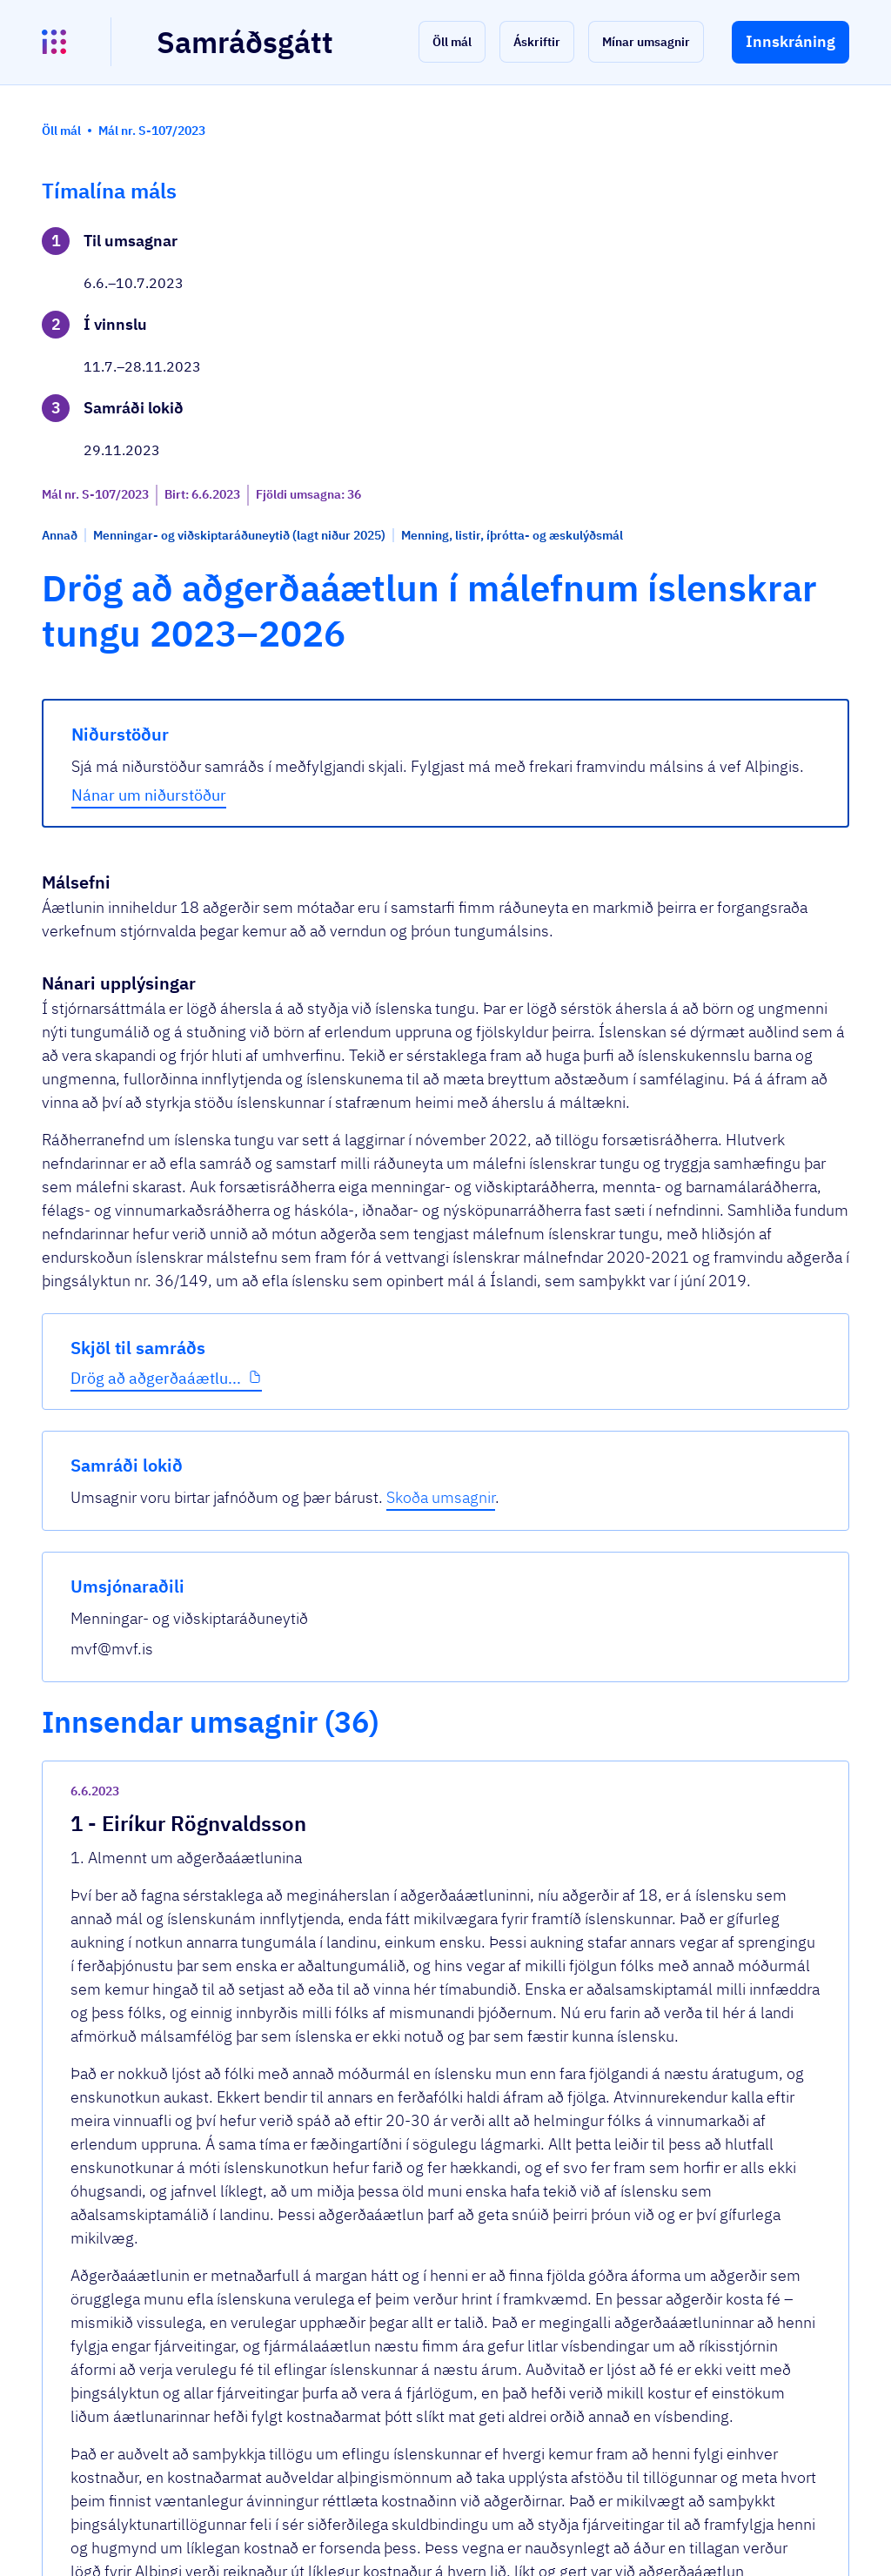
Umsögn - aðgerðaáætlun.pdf (381, 1791)
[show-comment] (606, 1697)
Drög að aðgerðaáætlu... (126, 627)
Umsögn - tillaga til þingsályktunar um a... (424, 2273)
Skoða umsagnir (754, 300)
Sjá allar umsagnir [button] (328, 2336)
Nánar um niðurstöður (355, 649)
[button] (452, 42)
